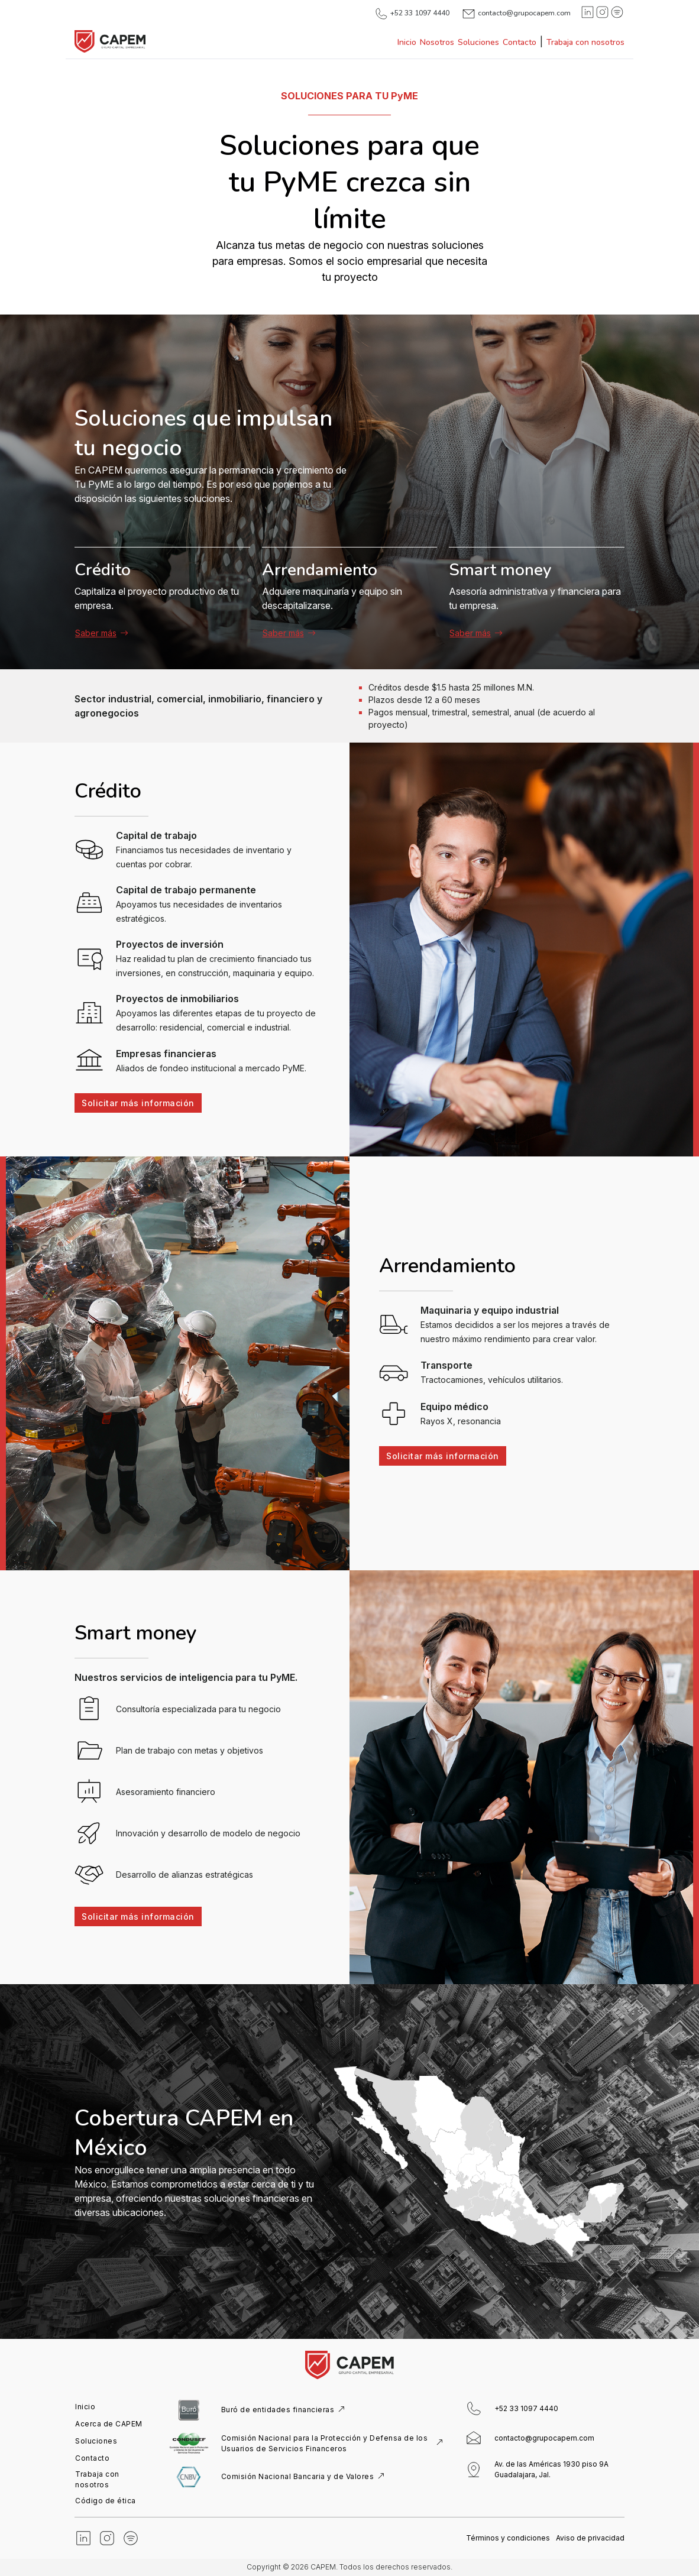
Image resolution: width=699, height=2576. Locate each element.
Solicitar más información (135, 1103)
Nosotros (437, 42)
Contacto (519, 42)
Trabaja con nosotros (585, 42)
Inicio (406, 42)
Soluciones (478, 42)
